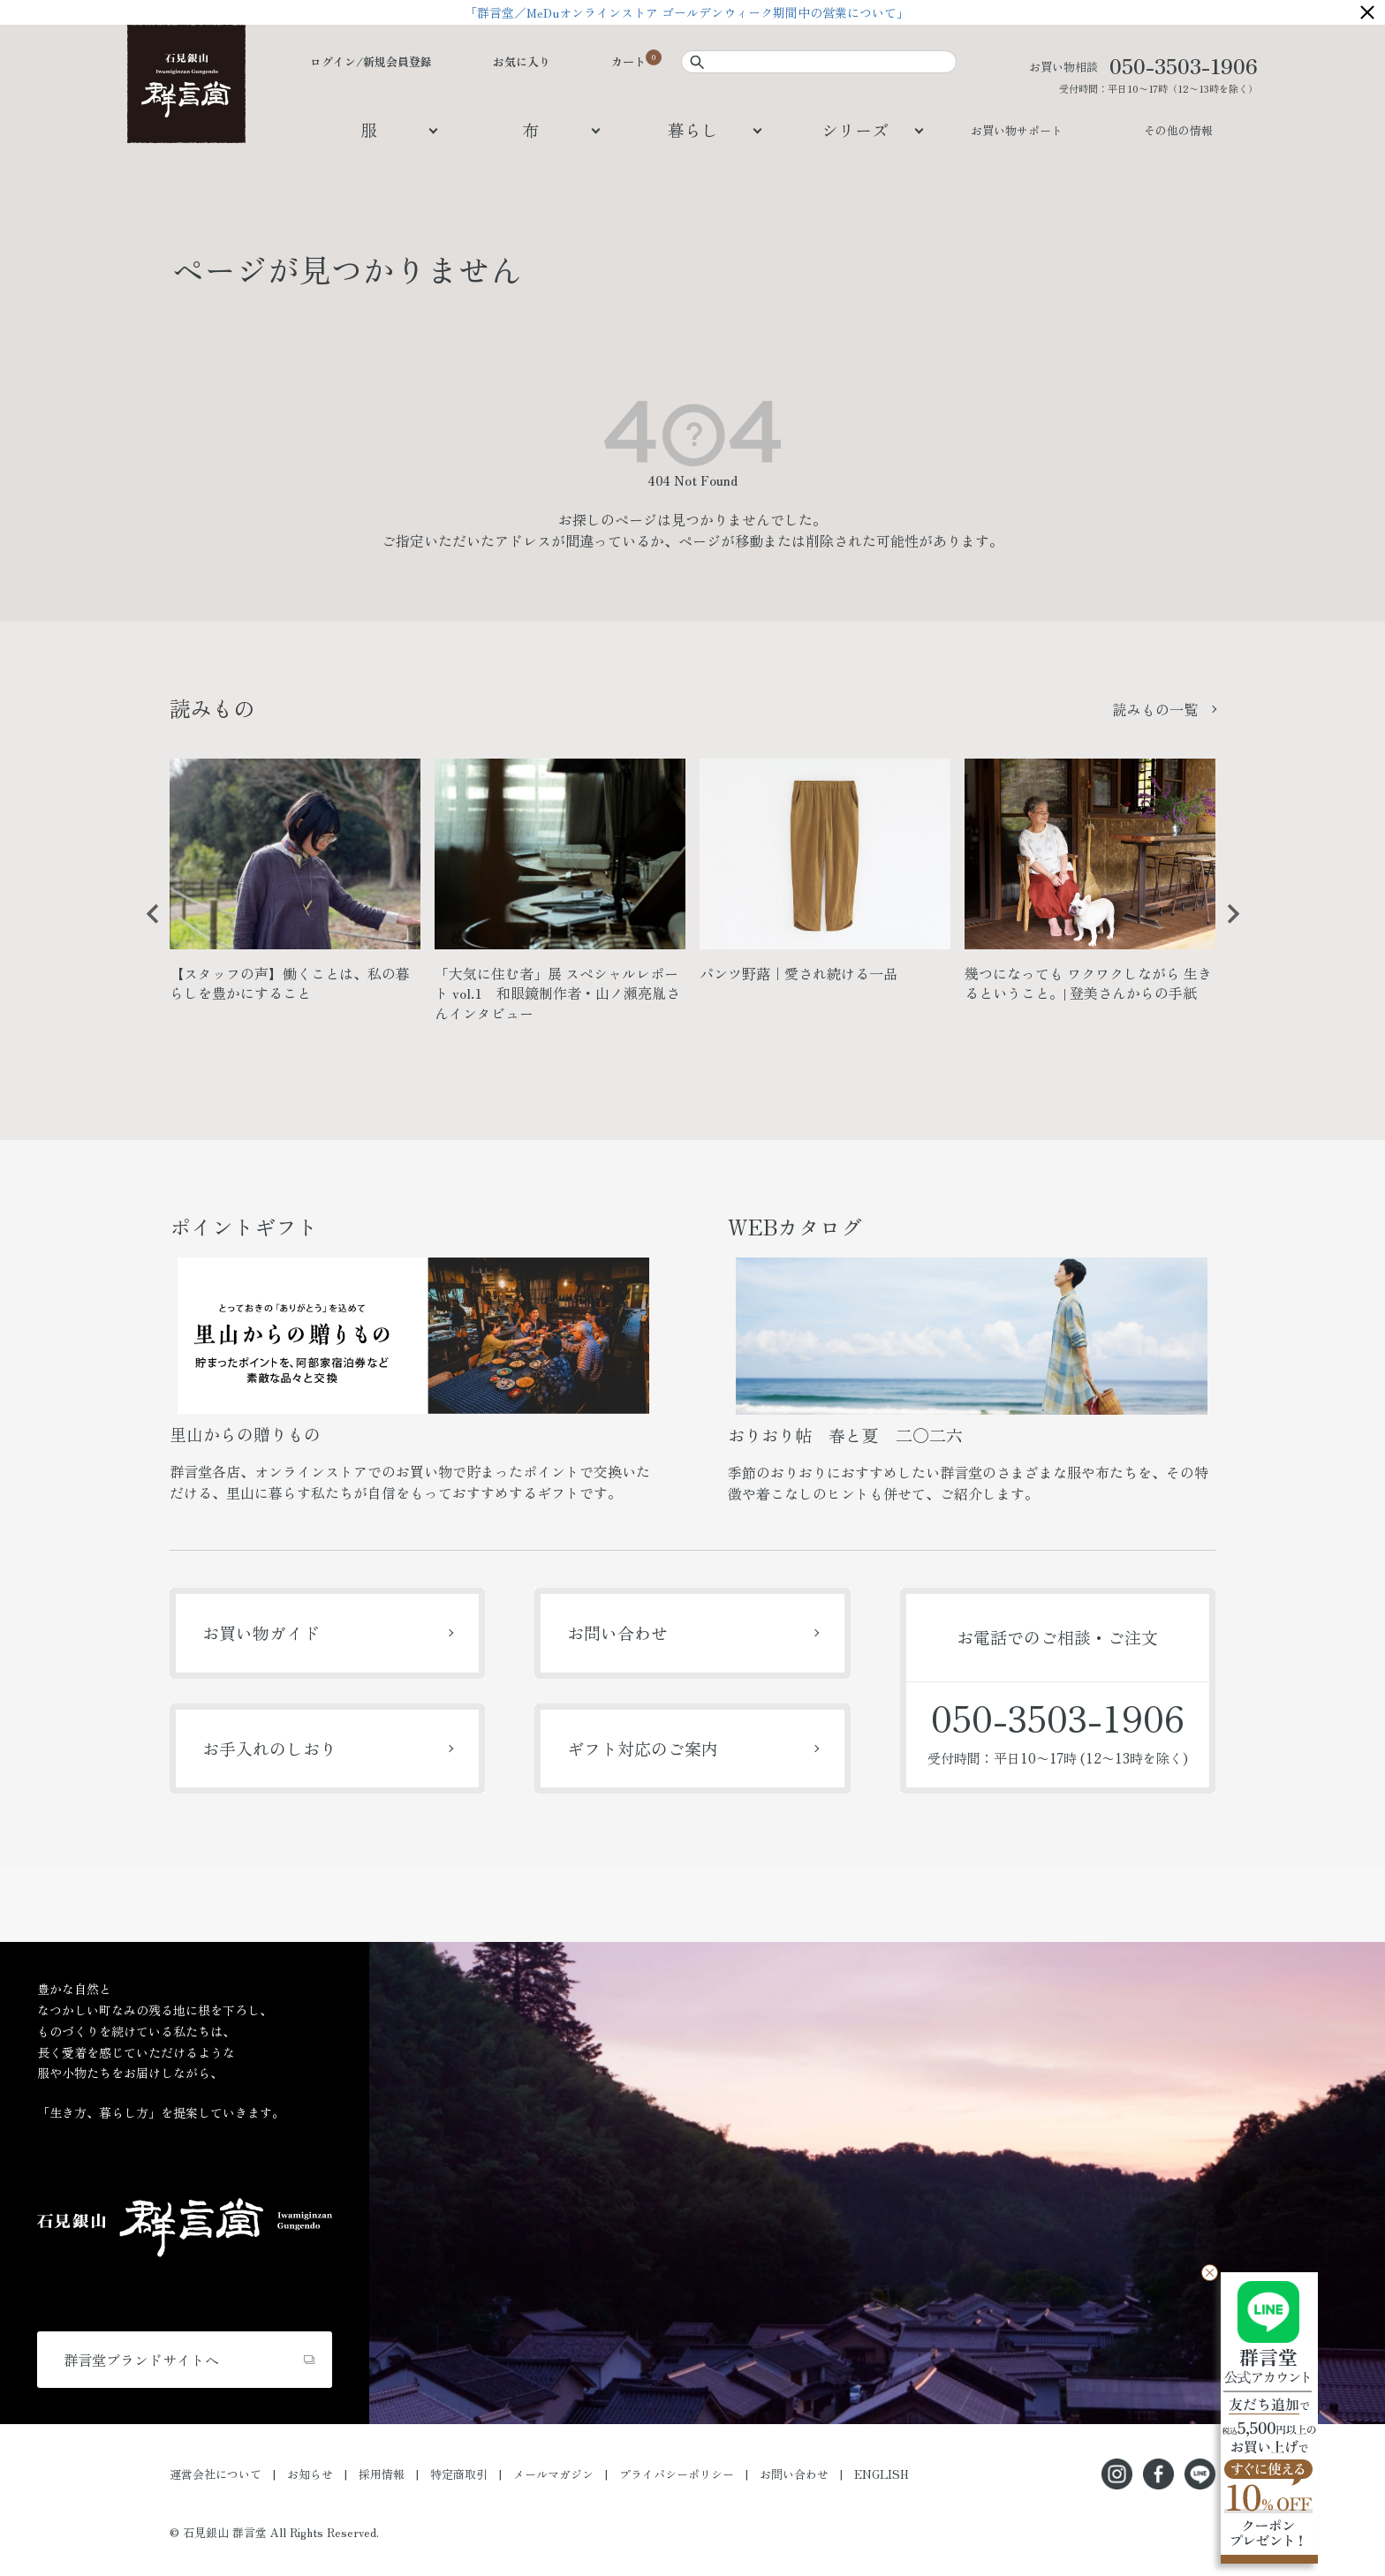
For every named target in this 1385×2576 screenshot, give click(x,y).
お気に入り (521, 61)
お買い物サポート (1017, 130)
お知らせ (310, 2474)
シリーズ (855, 129)
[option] (295, 888)
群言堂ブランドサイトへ (141, 2359)
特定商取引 (459, 2474)
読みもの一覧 (1155, 709)
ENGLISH (881, 2474)
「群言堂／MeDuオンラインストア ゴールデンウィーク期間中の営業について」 (693, 12)
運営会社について (215, 2474)
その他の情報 (1178, 130)
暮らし (693, 129)
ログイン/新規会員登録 (371, 61)
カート (628, 61)
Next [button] (1227, 927)
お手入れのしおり (269, 1748)
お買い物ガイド (261, 1632)
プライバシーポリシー (676, 2474)
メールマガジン (553, 2474)
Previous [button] (146, 927)
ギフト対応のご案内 (642, 1748)
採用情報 (382, 2474)
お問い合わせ (617, 1632)
